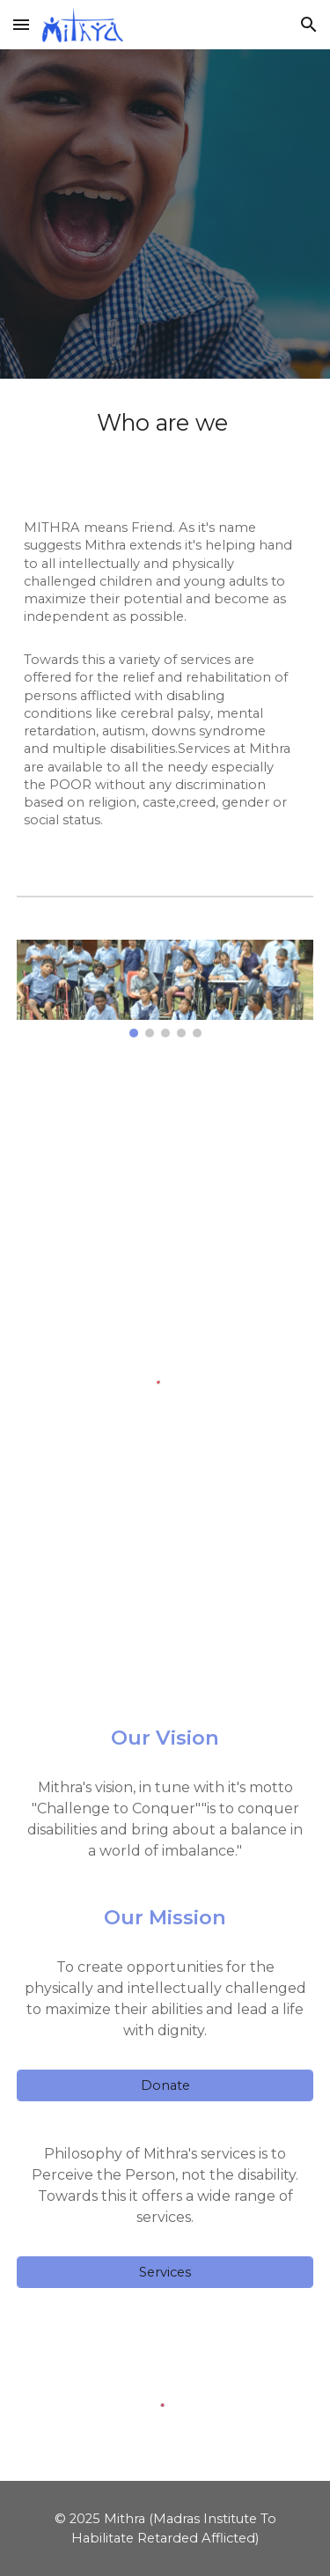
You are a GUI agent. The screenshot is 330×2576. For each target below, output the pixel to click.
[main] (165, 622)
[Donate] (165, 2086)
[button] (21, 24)
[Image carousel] (165, 989)
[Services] (165, 2272)
